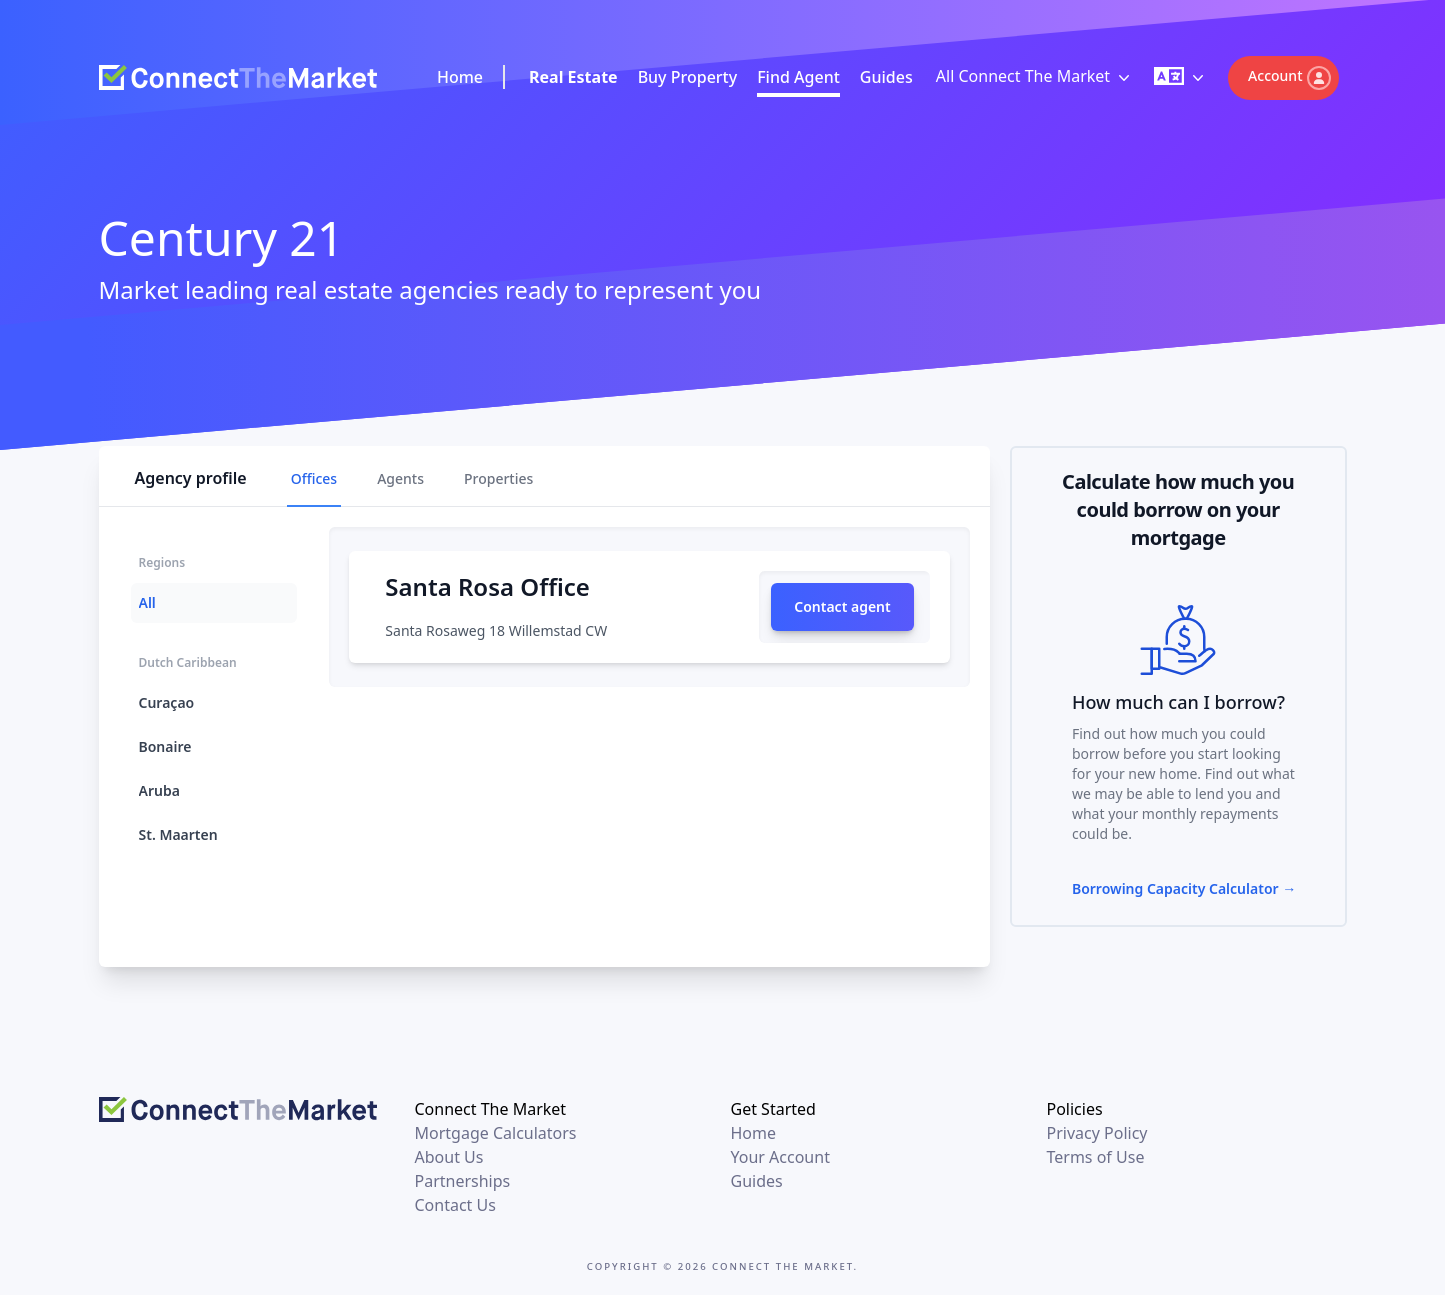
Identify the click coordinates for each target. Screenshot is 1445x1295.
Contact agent (842, 606)
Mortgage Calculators (496, 1133)
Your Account (780, 1157)
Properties (498, 478)
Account (1289, 78)
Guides (886, 77)
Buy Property (688, 77)
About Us (449, 1157)
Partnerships (463, 1181)
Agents (400, 478)
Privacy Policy (1097, 1133)
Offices (314, 478)
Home (460, 77)
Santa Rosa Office (487, 586)
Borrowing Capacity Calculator (1184, 888)
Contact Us (455, 1205)
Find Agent (798, 77)
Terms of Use (1096, 1157)
